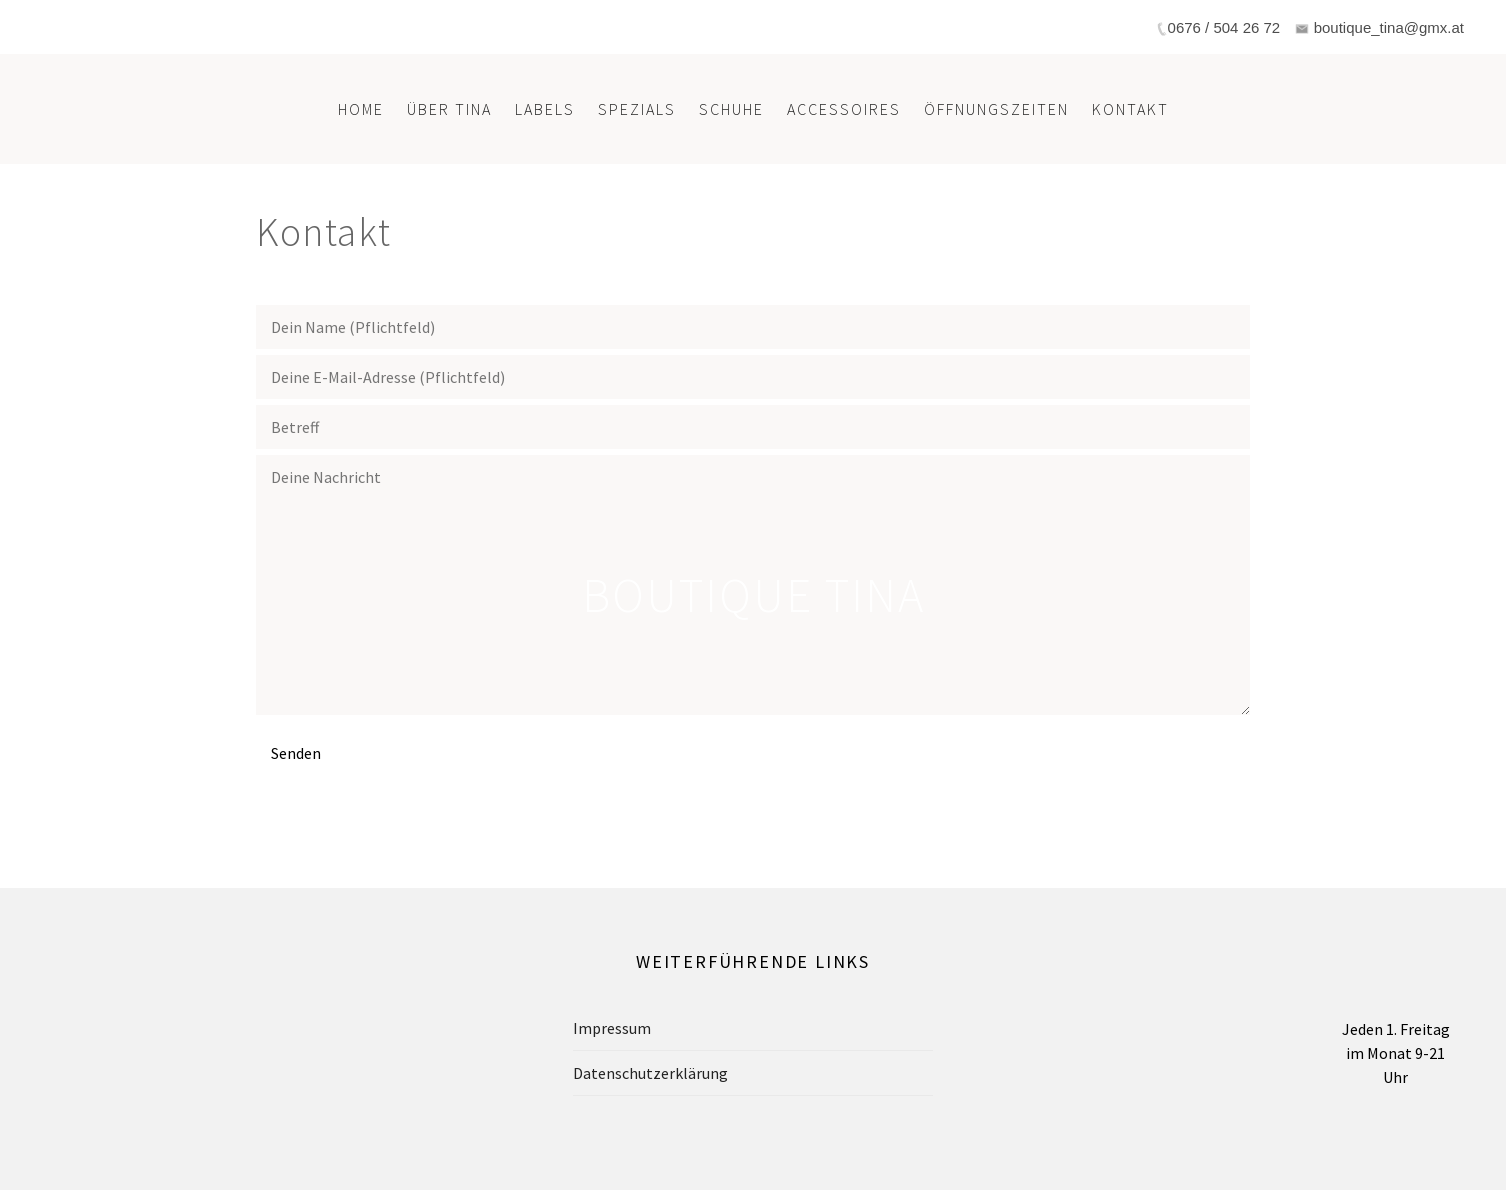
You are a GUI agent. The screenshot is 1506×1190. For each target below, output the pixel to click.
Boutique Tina (753, 595)
